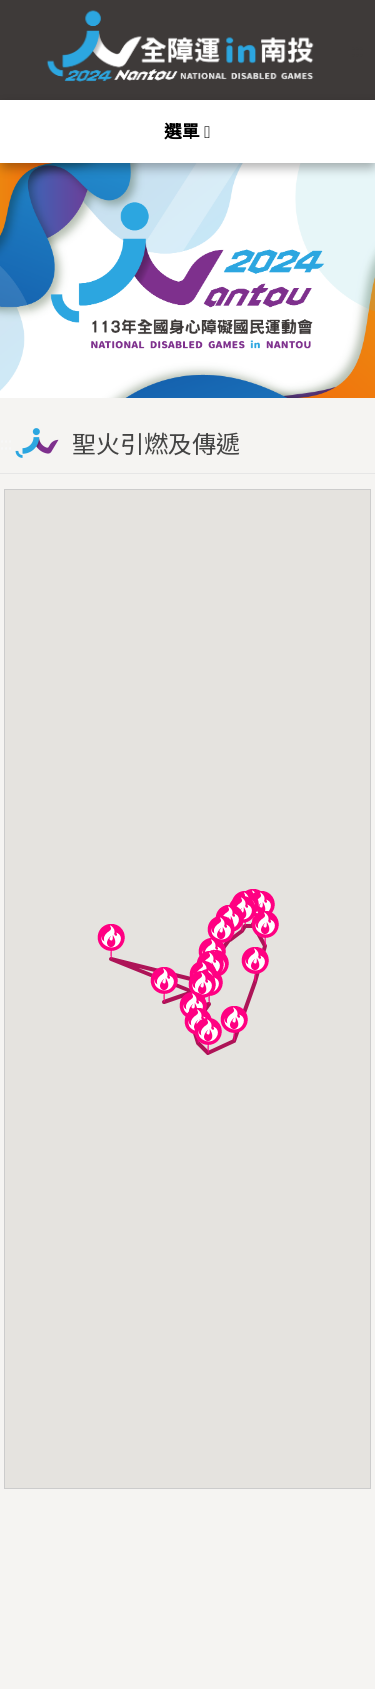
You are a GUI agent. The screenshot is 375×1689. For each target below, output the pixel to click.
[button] (111, 941)
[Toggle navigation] (187, 131)
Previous (35, 262)
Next (340, 262)
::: (357, 49)
